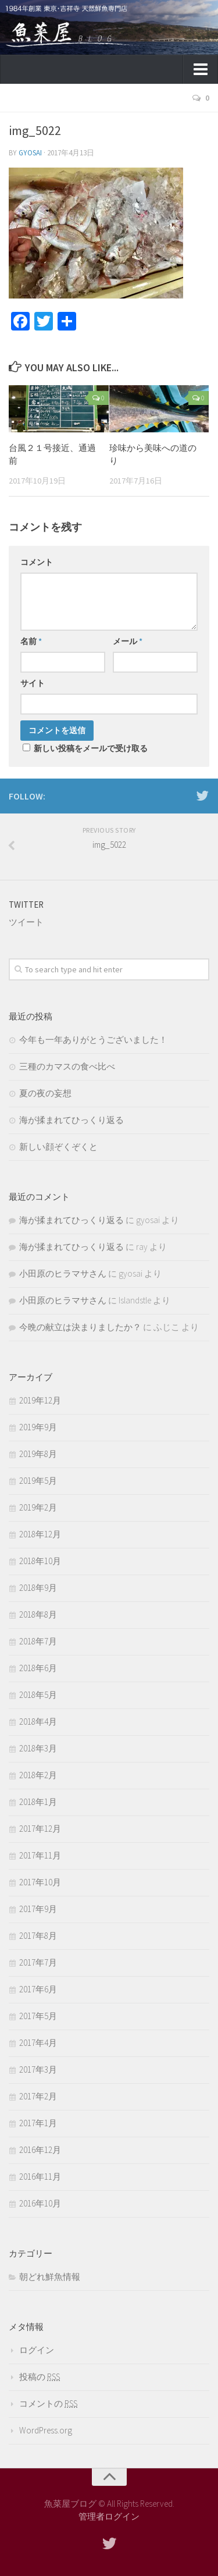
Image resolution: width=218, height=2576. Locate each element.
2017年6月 (38, 1989)
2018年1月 (38, 1801)
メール (127, 641)
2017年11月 (40, 1855)
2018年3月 (38, 1748)
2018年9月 (38, 1587)
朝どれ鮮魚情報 (49, 2276)
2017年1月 (38, 2123)
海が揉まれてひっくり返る (71, 1119)
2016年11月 (40, 2176)
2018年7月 (38, 1641)
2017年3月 (38, 2069)
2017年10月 (40, 1882)
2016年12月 (40, 2149)
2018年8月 (38, 1614)
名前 (31, 641)
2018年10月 (40, 1560)
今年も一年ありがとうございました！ (93, 1039)
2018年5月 (38, 1694)
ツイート (26, 922)
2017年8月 (38, 1935)
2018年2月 (38, 1775)
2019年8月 (38, 1453)
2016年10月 (40, 2203)
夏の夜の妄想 (45, 1093)
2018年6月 (38, 1667)
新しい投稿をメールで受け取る (91, 748)
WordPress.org (45, 2430)
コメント (36, 562)
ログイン (36, 2349)
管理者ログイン (109, 2516)
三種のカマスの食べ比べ (67, 1066)
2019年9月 (38, 1427)
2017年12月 (40, 1828)
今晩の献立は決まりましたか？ (80, 1327)
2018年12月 (40, 1534)
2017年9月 (38, 1908)
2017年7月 (38, 1962)
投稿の (39, 2376)
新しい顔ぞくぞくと (58, 1146)
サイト (32, 683)
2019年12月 (40, 1400)
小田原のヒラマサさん (62, 1273)
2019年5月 (38, 1480)
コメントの (48, 2403)
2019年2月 (38, 1507)
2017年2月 (38, 2096)
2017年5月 (38, 2015)
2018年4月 (38, 1721)
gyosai (30, 153)
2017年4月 (38, 2042)
